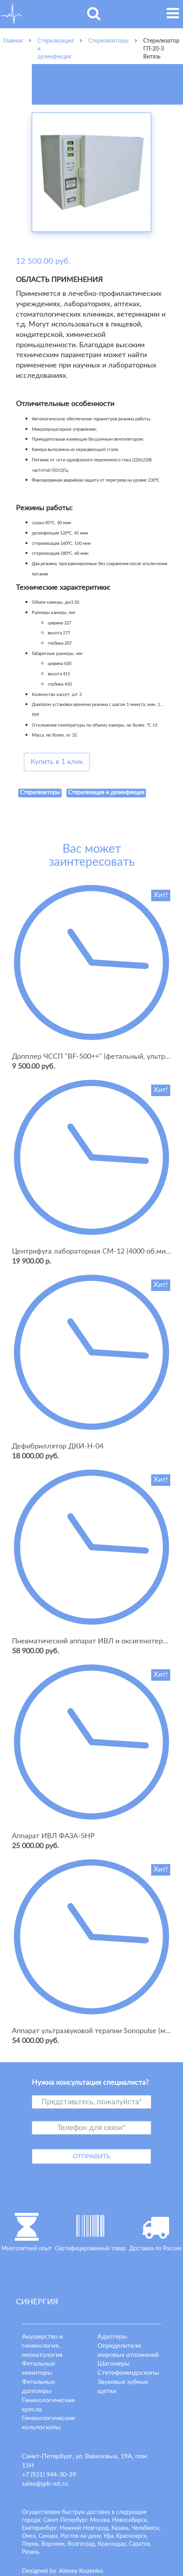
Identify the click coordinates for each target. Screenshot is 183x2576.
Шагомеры (113, 2363)
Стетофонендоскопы (128, 2373)
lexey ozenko (81, 2571)
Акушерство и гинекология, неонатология (42, 2345)
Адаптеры (112, 2336)
